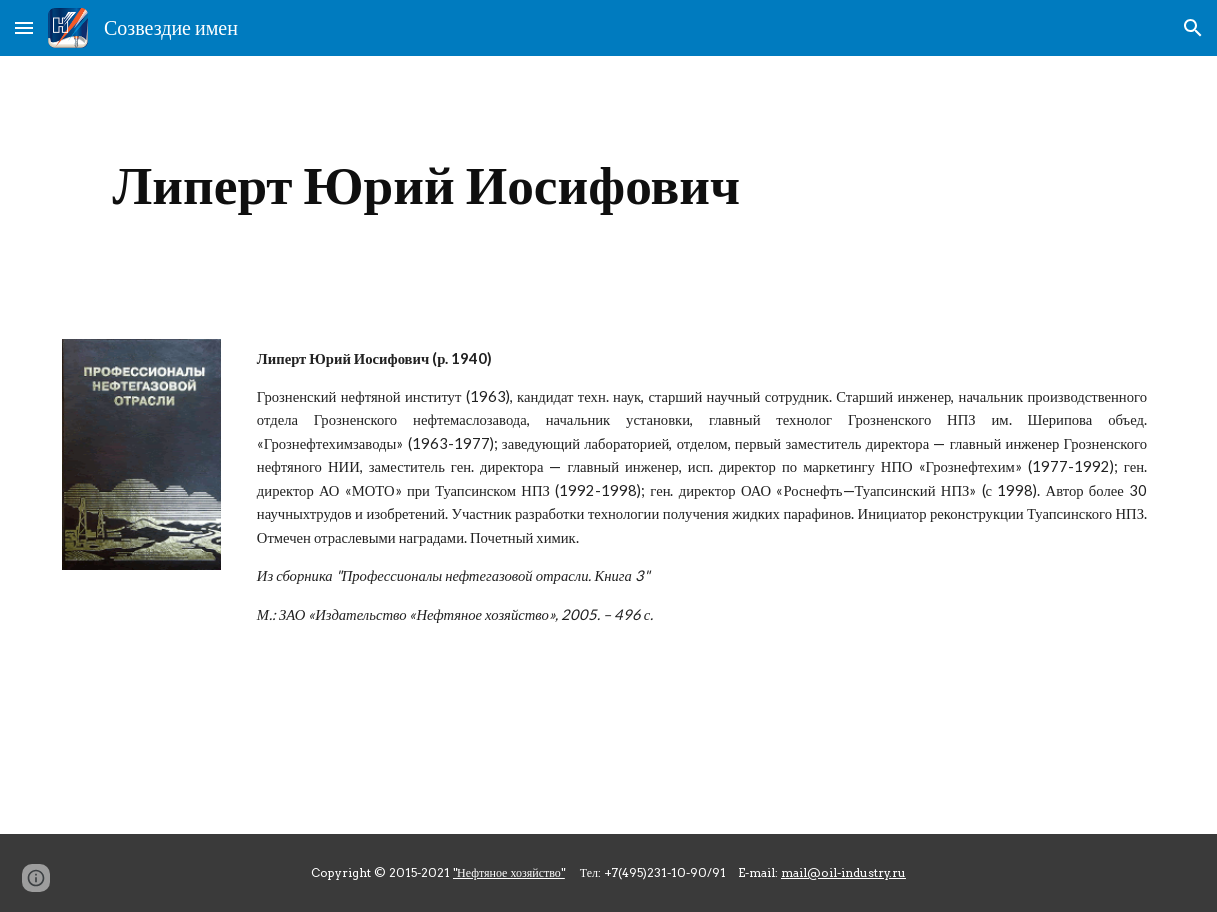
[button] (24, 27)
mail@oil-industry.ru (843, 872)
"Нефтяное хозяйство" (509, 872)
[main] (426, 185)
